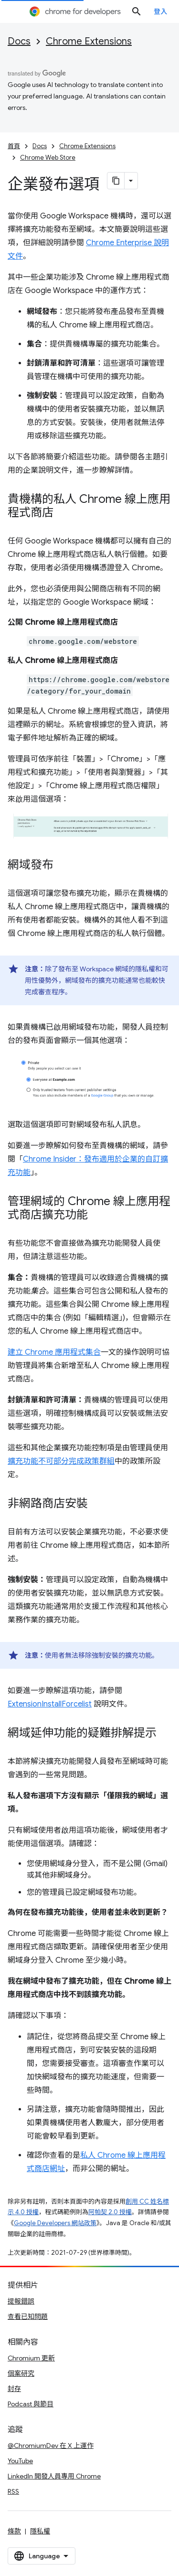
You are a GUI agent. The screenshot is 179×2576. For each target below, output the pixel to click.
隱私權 (40, 2531)
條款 (14, 2531)
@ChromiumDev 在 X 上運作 (51, 2445)
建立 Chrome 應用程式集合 (54, 1352)
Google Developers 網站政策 (55, 2223)
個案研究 (21, 2373)
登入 (161, 11)
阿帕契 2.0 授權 (110, 2212)
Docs (19, 41)
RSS (13, 2491)
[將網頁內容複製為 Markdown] (116, 181)
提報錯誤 (21, 2301)
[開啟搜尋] (136, 11)
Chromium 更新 (31, 2358)
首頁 (14, 146)
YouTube (20, 2460)
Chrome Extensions (89, 41)
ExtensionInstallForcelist (50, 1704)
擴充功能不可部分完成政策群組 (61, 1461)
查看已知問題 (28, 2316)
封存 (14, 2388)
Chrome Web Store (47, 157)
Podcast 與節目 (30, 2404)
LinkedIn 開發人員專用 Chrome (54, 2476)
